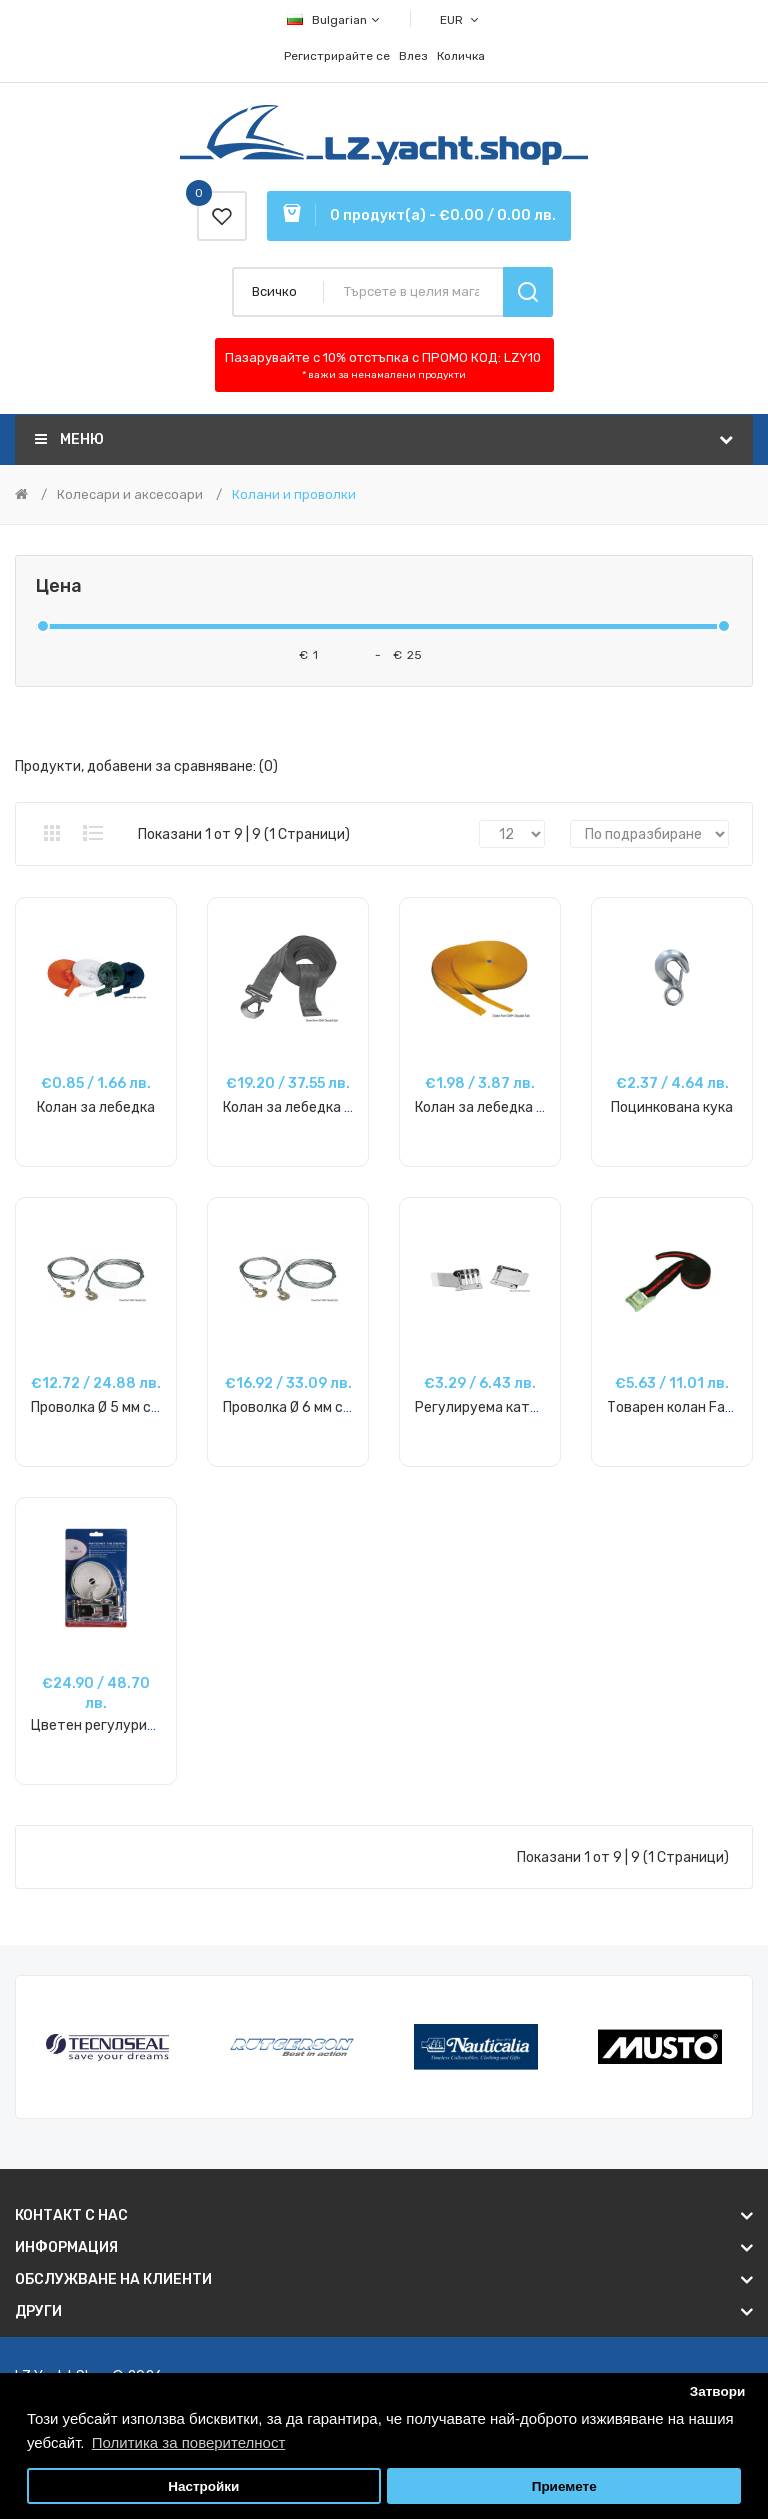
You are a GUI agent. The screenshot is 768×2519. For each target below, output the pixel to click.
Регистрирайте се (337, 56)
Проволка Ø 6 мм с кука (299, 1407)
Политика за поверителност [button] (189, 2442)
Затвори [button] (718, 2391)
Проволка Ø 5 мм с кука (107, 1407)
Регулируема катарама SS (503, 1407)
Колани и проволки (294, 494)
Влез (413, 56)
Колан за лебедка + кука (304, 1107)
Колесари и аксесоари (130, 494)
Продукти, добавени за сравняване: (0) (146, 766)
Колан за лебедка (96, 1107)
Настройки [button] (203, 2486)
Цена (59, 586)
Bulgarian (334, 20)
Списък (93, 833)
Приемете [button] (564, 2486)
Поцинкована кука (672, 1107)
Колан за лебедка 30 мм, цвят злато (536, 1107)
